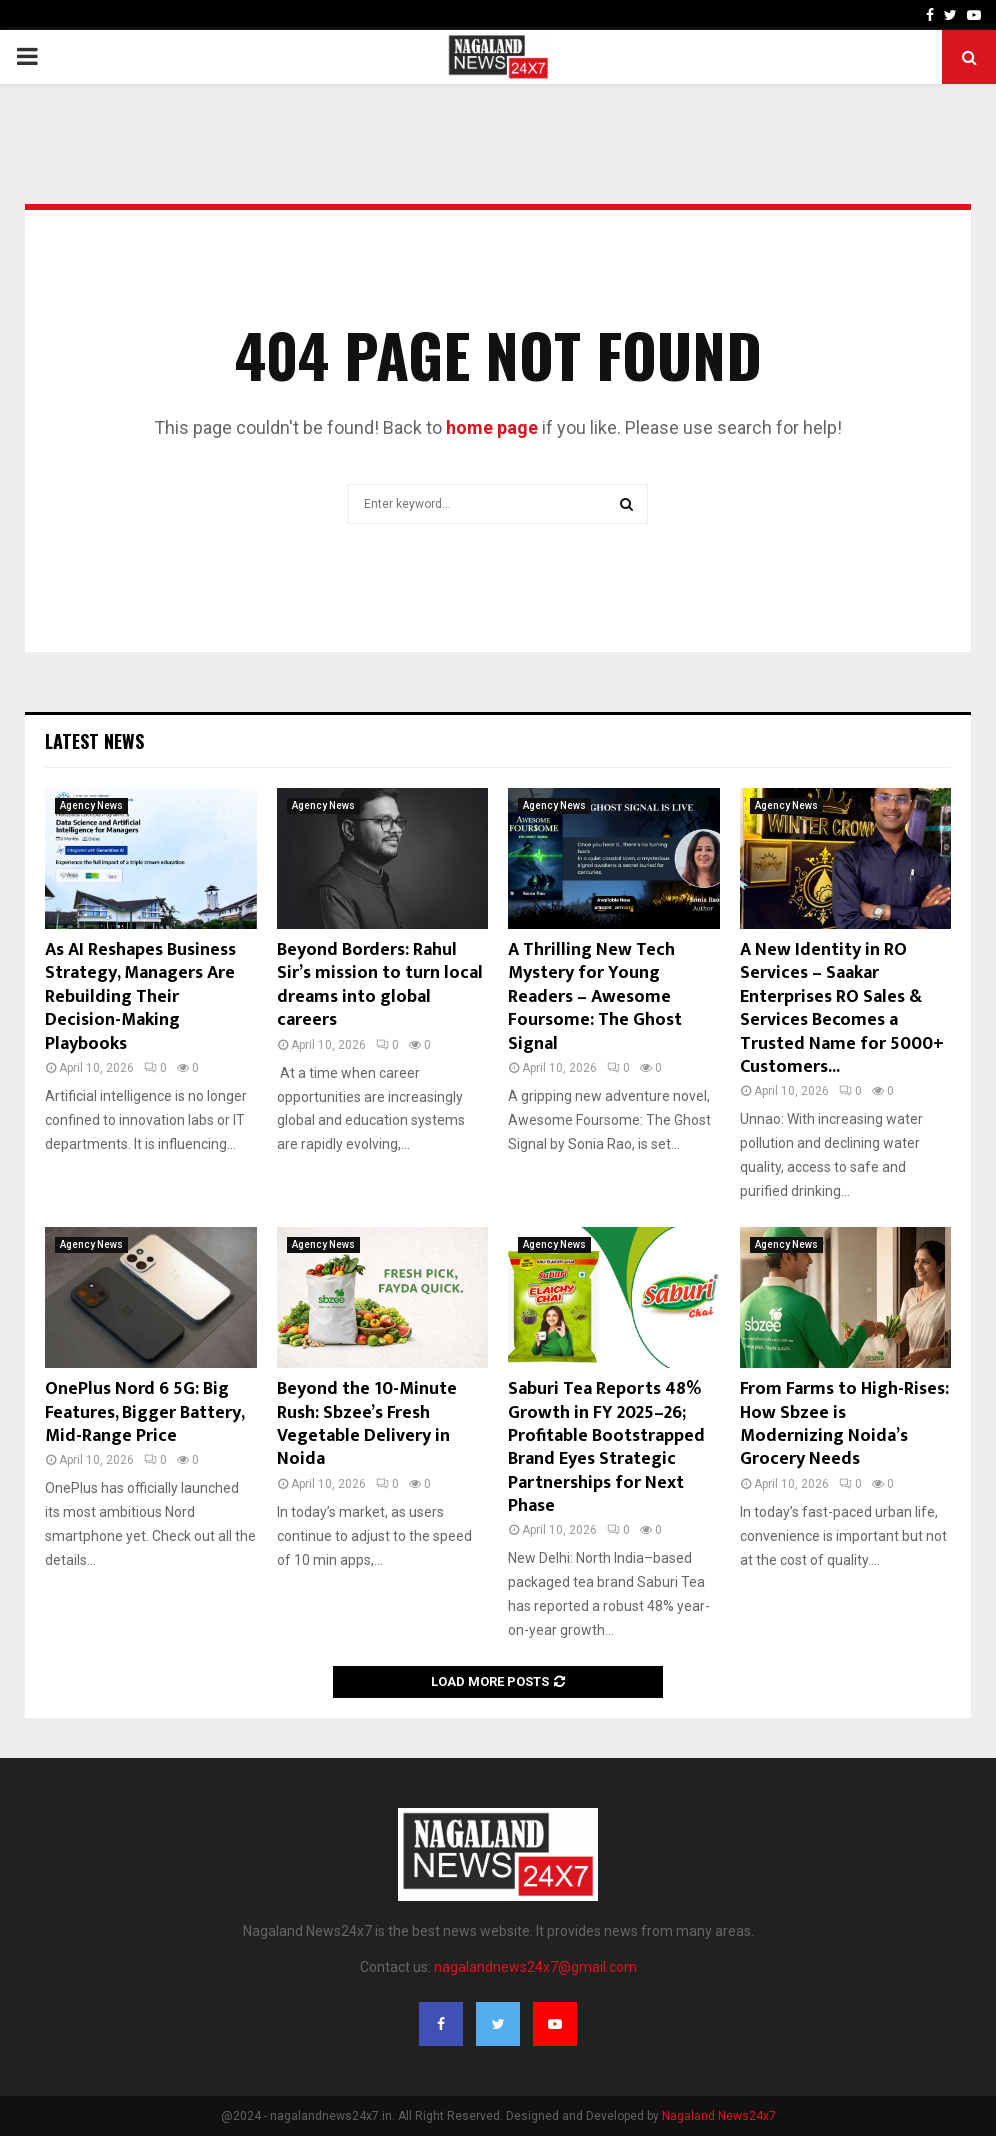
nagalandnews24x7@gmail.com (535, 1967)
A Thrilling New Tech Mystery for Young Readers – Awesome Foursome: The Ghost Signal (595, 997)
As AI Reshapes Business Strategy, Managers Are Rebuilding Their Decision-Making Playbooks (140, 997)
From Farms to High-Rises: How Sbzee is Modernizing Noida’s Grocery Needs (844, 1424)
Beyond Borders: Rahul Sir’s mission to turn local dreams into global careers (380, 985)
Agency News (91, 805)
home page (492, 427)
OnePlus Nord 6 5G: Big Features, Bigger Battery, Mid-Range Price (144, 1412)
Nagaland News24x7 (719, 2116)
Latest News (94, 741)
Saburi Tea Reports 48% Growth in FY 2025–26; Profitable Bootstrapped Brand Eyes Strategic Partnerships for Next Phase (606, 1447)
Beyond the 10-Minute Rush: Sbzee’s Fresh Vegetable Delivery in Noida (367, 1424)
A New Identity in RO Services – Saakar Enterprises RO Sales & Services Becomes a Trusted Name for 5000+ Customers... (842, 1008)
